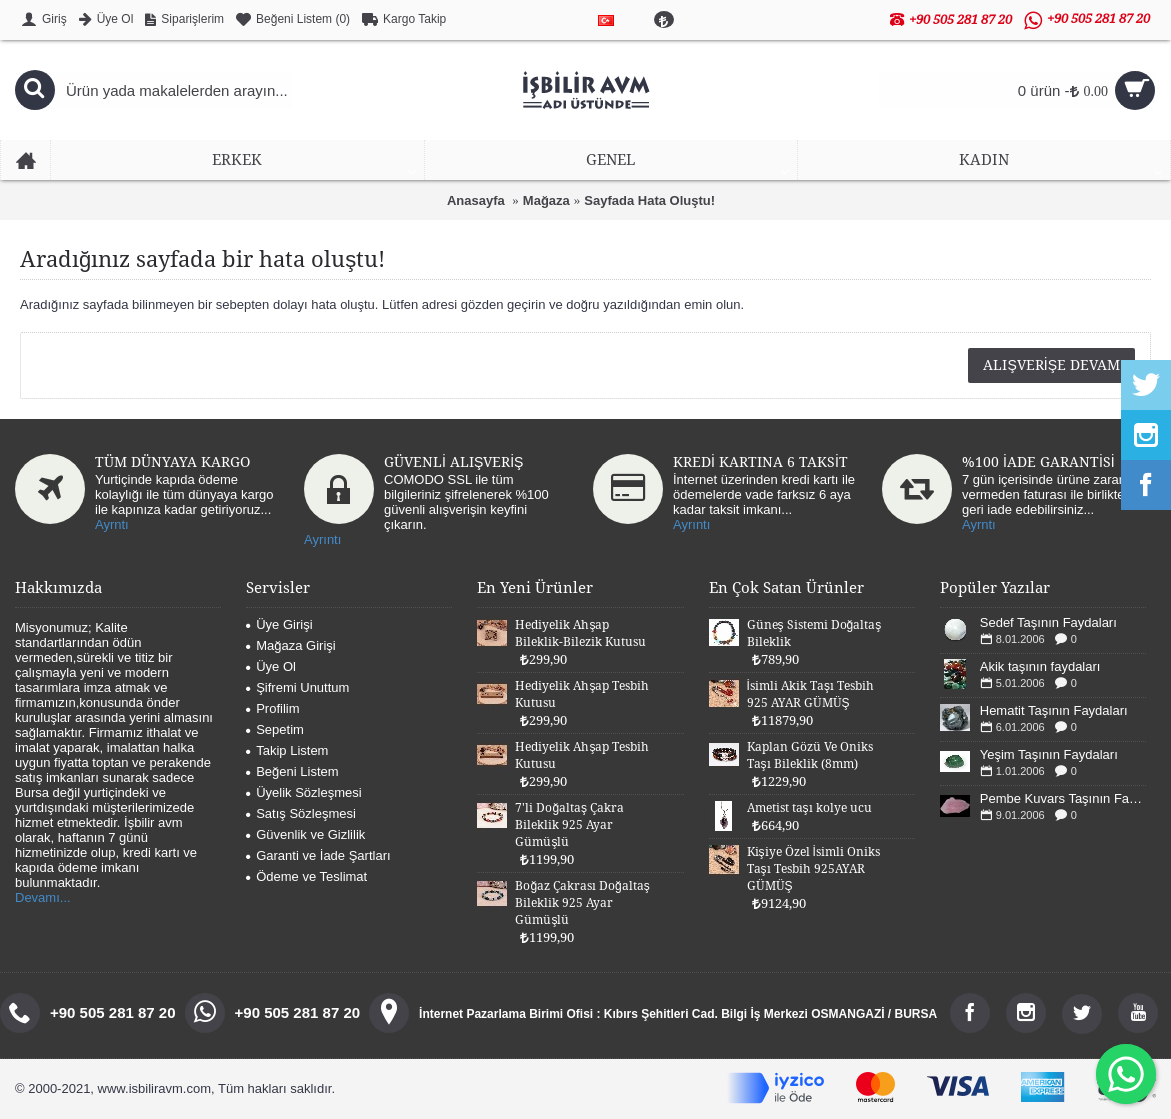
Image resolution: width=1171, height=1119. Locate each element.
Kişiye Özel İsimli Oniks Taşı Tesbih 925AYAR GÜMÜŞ (813, 869)
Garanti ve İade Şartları (318, 855)
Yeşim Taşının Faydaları (1049, 754)
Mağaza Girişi (290, 645)
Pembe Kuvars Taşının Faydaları (1063, 798)
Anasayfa (476, 200)
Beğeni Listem (292, 771)
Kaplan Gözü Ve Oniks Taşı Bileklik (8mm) (810, 755)
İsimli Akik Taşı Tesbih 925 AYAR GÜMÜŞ (810, 694)
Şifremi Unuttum (297, 687)
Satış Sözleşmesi (301, 813)
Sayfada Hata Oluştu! (649, 200)
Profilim (272, 708)
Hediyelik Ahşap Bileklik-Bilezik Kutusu (580, 633)
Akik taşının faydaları (1040, 666)
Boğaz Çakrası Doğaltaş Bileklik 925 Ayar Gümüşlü (582, 903)
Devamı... (43, 897)
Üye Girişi (279, 624)
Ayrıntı (322, 539)
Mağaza (546, 200)
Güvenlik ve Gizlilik (305, 834)
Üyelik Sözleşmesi (303, 792)
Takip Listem (287, 750)
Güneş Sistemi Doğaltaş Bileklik (814, 633)
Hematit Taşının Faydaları (1054, 710)
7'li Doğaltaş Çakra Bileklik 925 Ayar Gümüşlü (569, 825)
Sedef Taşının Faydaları (1048, 622)
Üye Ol (271, 666)
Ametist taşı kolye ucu (809, 808)
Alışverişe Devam (1051, 365)
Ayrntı (112, 524)
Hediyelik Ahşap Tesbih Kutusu (582, 694)
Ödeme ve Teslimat (306, 876)
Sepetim (275, 729)
